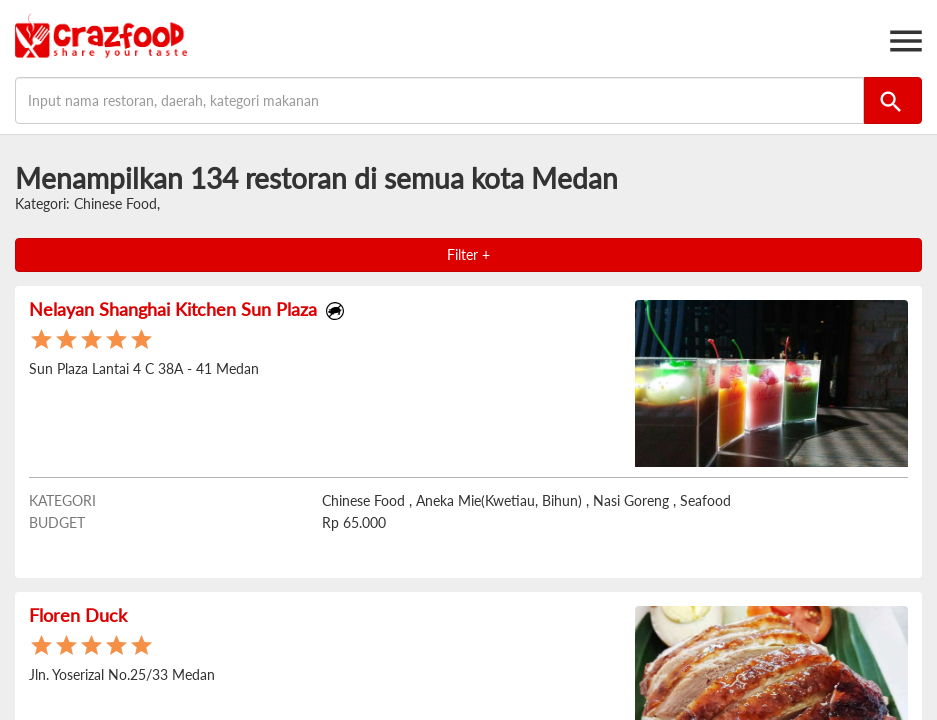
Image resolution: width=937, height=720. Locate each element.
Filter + (468, 254)
